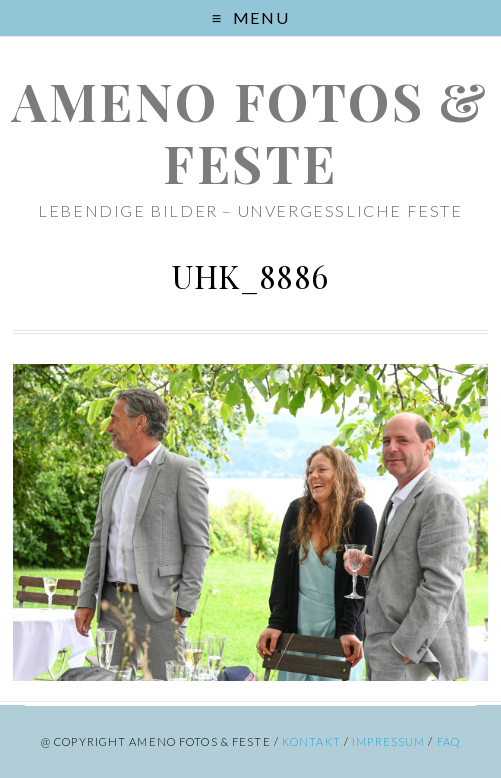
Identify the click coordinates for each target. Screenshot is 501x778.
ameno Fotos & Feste (250, 131)
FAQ (448, 741)
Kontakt (311, 741)
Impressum (388, 741)
